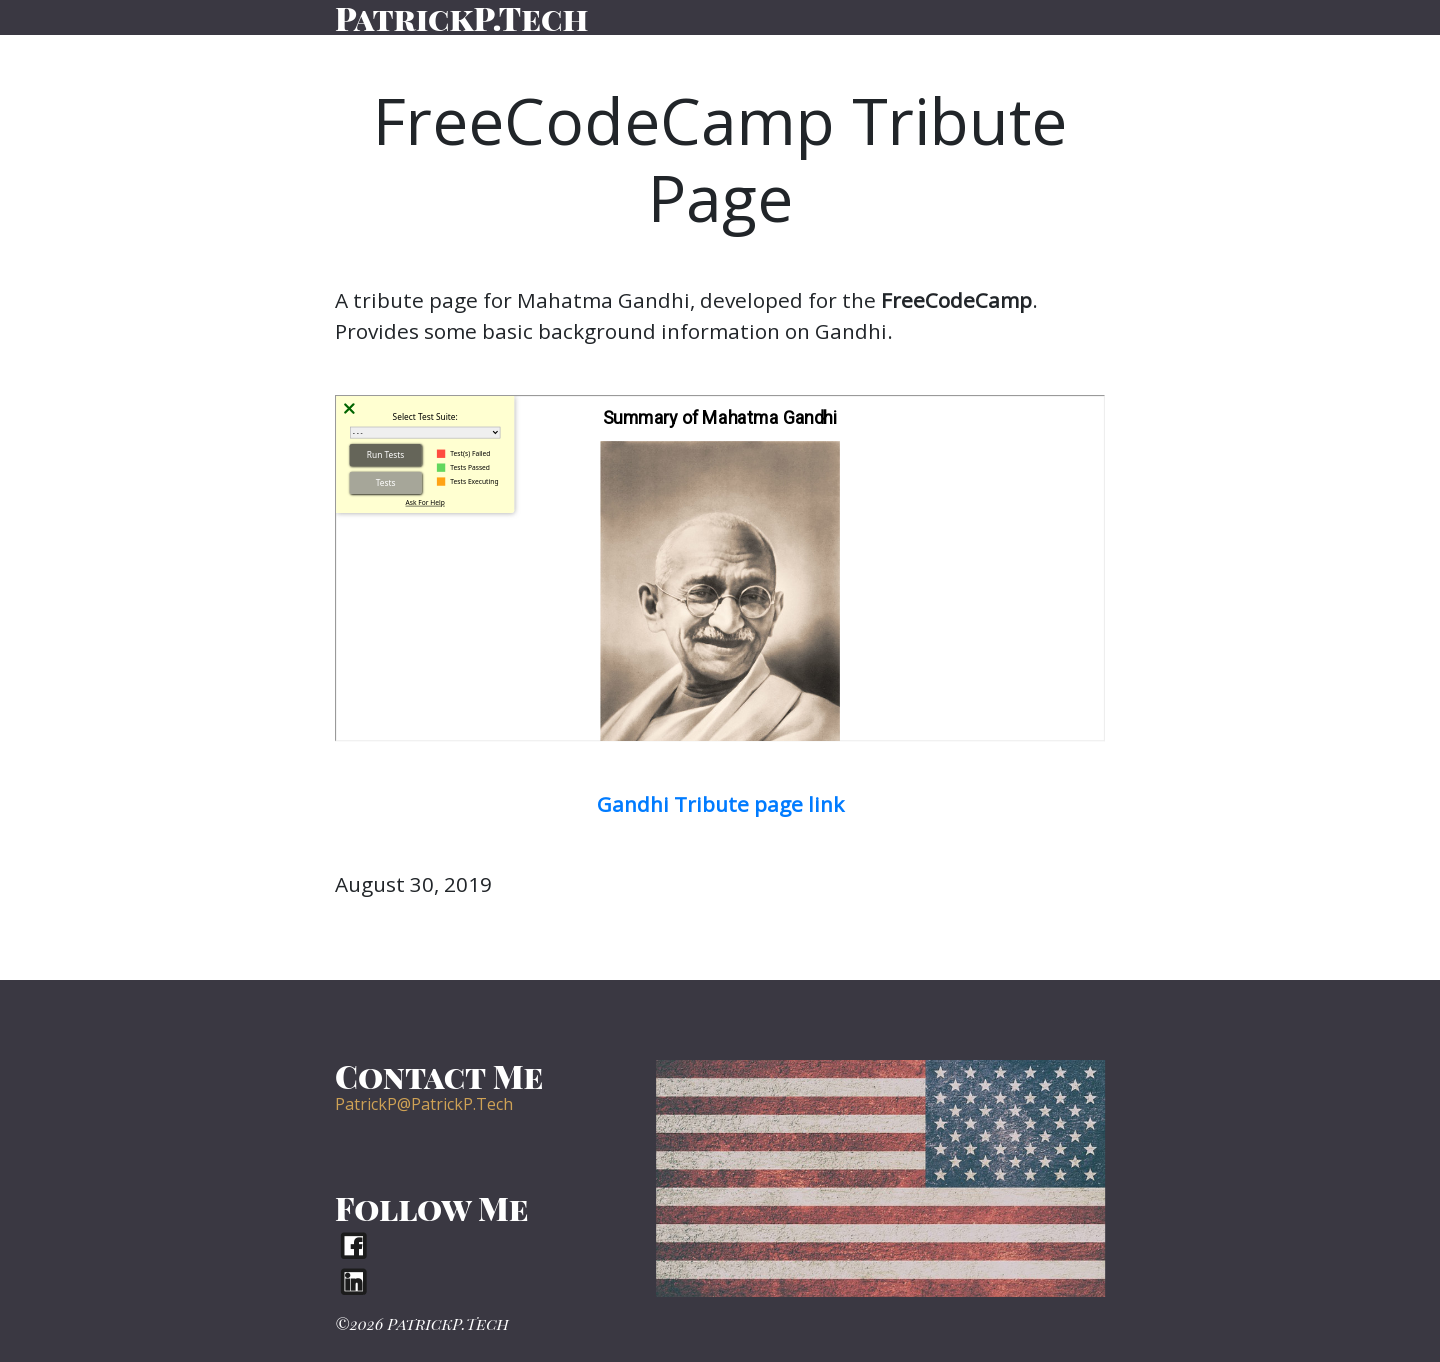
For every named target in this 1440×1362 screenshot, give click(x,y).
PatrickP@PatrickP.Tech (424, 1104)
